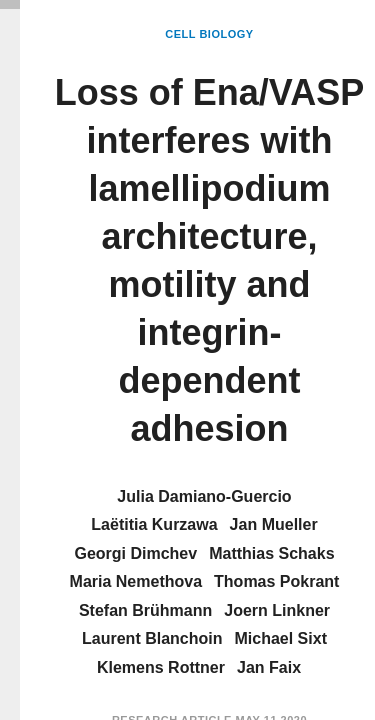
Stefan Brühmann (145, 610)
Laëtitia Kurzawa (154, 524)
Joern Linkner (277, 610)
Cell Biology (209, 34)
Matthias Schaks (271, 553)
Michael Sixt (280, 638)
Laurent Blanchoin (152, 638)
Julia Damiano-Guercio (204, 496)
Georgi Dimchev (135, 553)
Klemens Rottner (161, 667)
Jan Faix (269, 667)
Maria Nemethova (136, 581)
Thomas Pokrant (276, 581)
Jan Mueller (274, 524)
